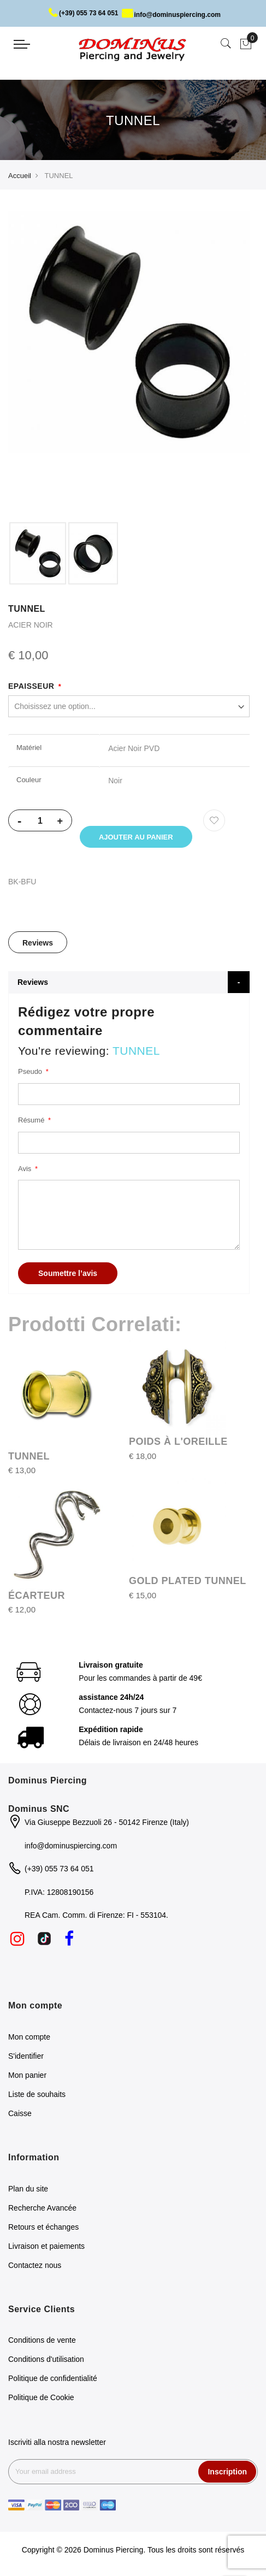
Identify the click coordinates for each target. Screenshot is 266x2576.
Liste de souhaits (37, 2094)
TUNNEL (29, 1456)
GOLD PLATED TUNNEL (187, 1580)
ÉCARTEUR (36, 1595)
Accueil (19, 176)
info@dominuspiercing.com (171, 15)
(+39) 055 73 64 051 (83, 13)
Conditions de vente (42, 2340)
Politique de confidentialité (52, 2378)
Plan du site (28, 2188)
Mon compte (29, 2037)
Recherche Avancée (42, 2207)
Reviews (37, 942)
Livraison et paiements (46, 2246)
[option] (37, 553)
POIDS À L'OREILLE (178, 1441)
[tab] (37, 942)
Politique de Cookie (41, 2397)
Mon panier (27, 2075)
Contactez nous (34, 2265)
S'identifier (26, 2056)
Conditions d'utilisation (46, 2359)
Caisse (20, 2113)
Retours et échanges (43, 2227)
